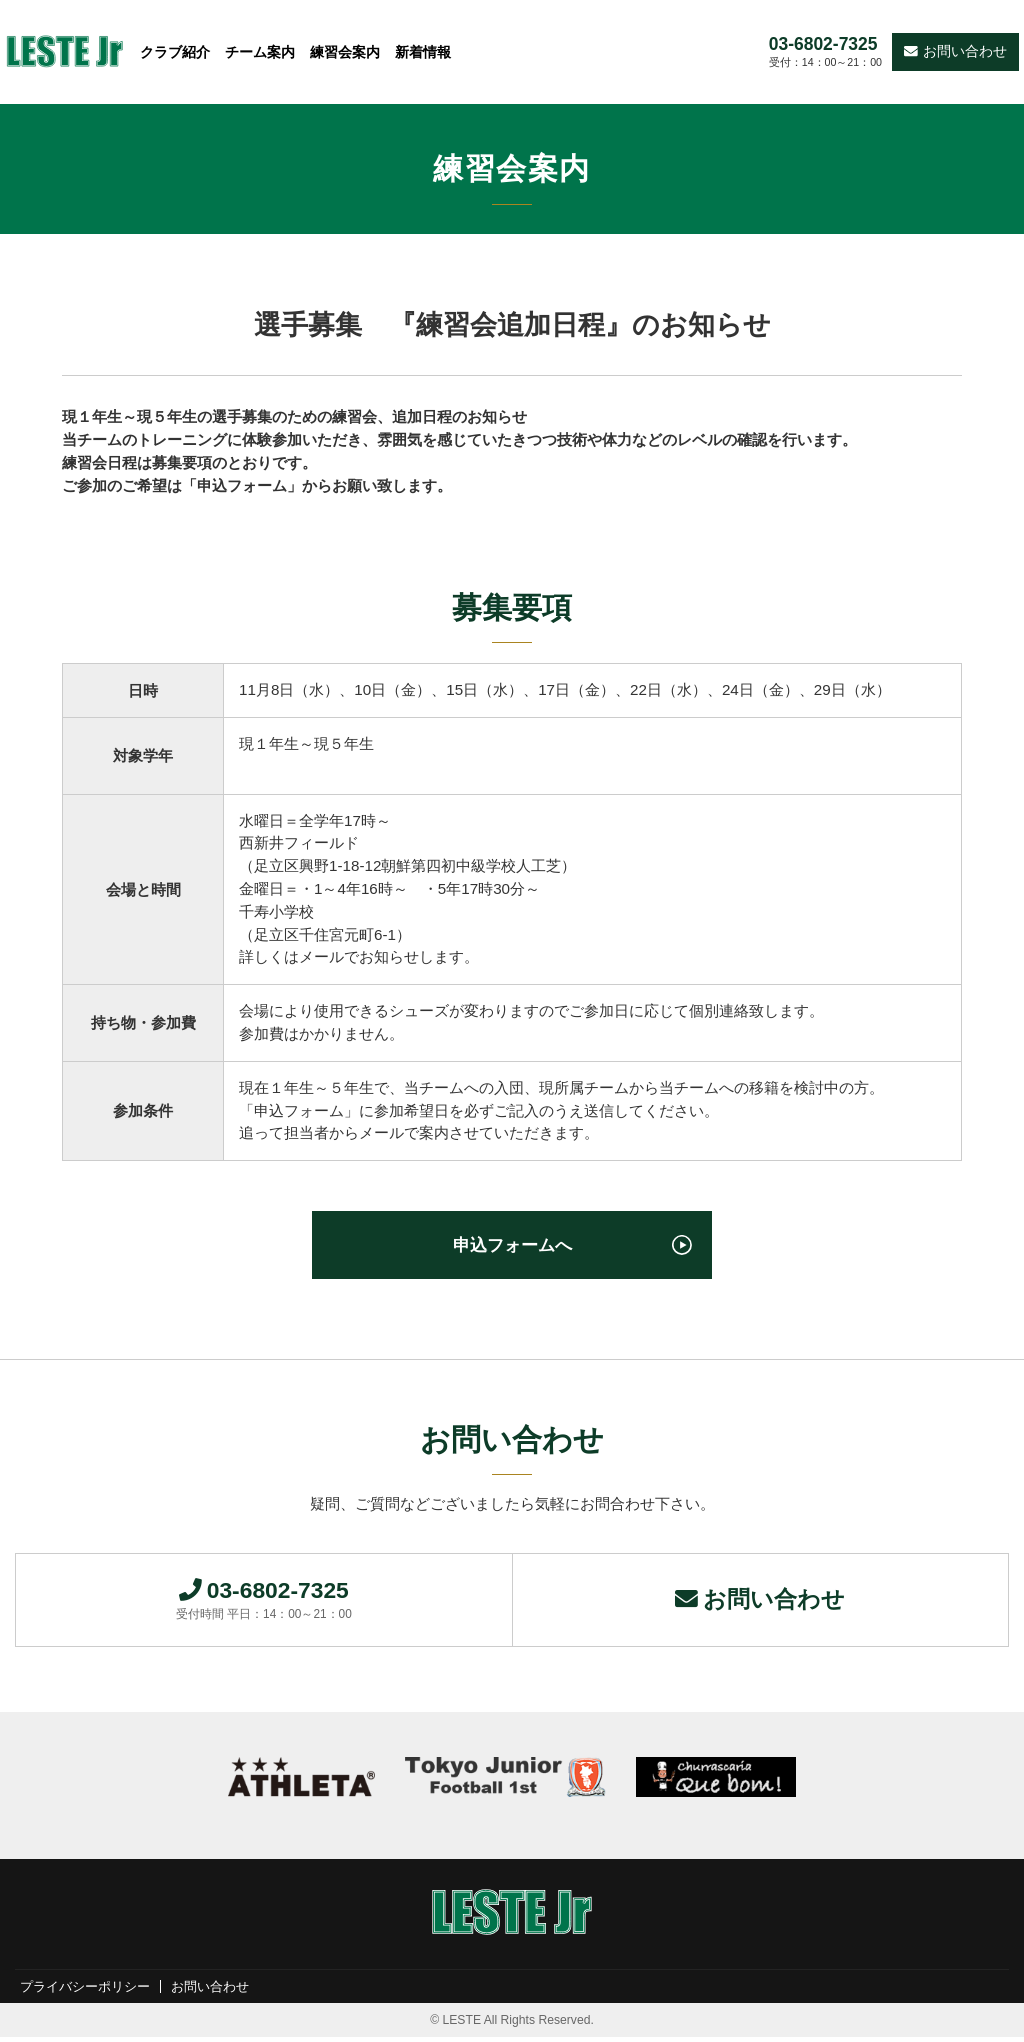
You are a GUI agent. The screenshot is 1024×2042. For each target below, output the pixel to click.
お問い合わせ (955, 51)
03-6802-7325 (823, 44)
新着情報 (423, 52)
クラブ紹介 (175, 52)
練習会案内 (345, 52)
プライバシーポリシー (90, 1991)
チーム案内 (260, 52)
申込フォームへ (512, 1246)
